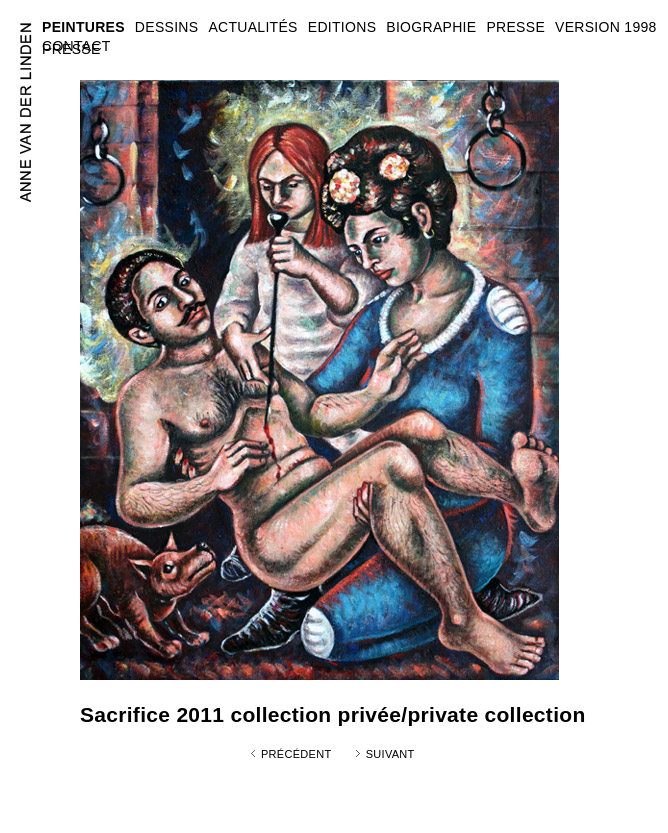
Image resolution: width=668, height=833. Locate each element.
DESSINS (167, 27)
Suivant (390, 754)
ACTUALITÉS (252, 27)
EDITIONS (342, 27)
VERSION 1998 (606, 27)
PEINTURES (83, 27)
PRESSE (71, 49)
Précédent (296, 754)
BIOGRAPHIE (431, 27)
